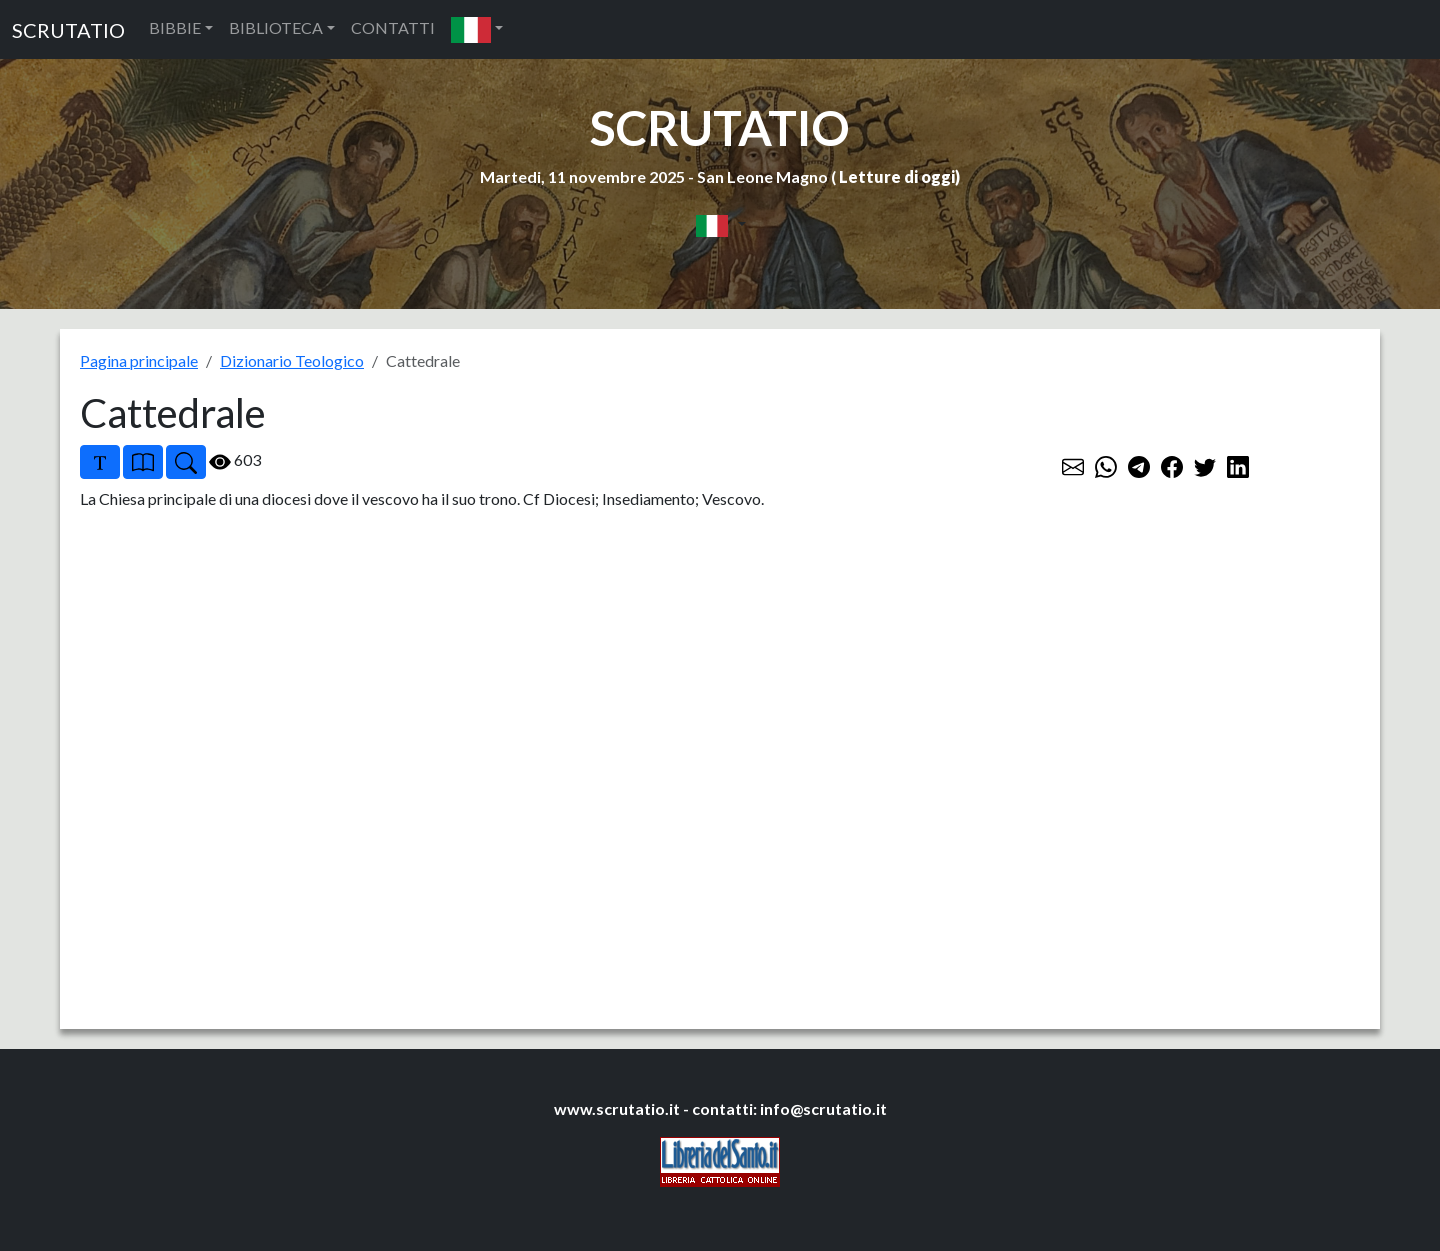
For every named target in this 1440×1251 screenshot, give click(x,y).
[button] (477, 29)
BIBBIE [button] (175, 27)
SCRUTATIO (68, 30)
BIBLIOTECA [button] (276, 27)
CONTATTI (393, 27)
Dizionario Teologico (292, 360)
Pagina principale (139, 360)
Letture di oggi (897, 176)
